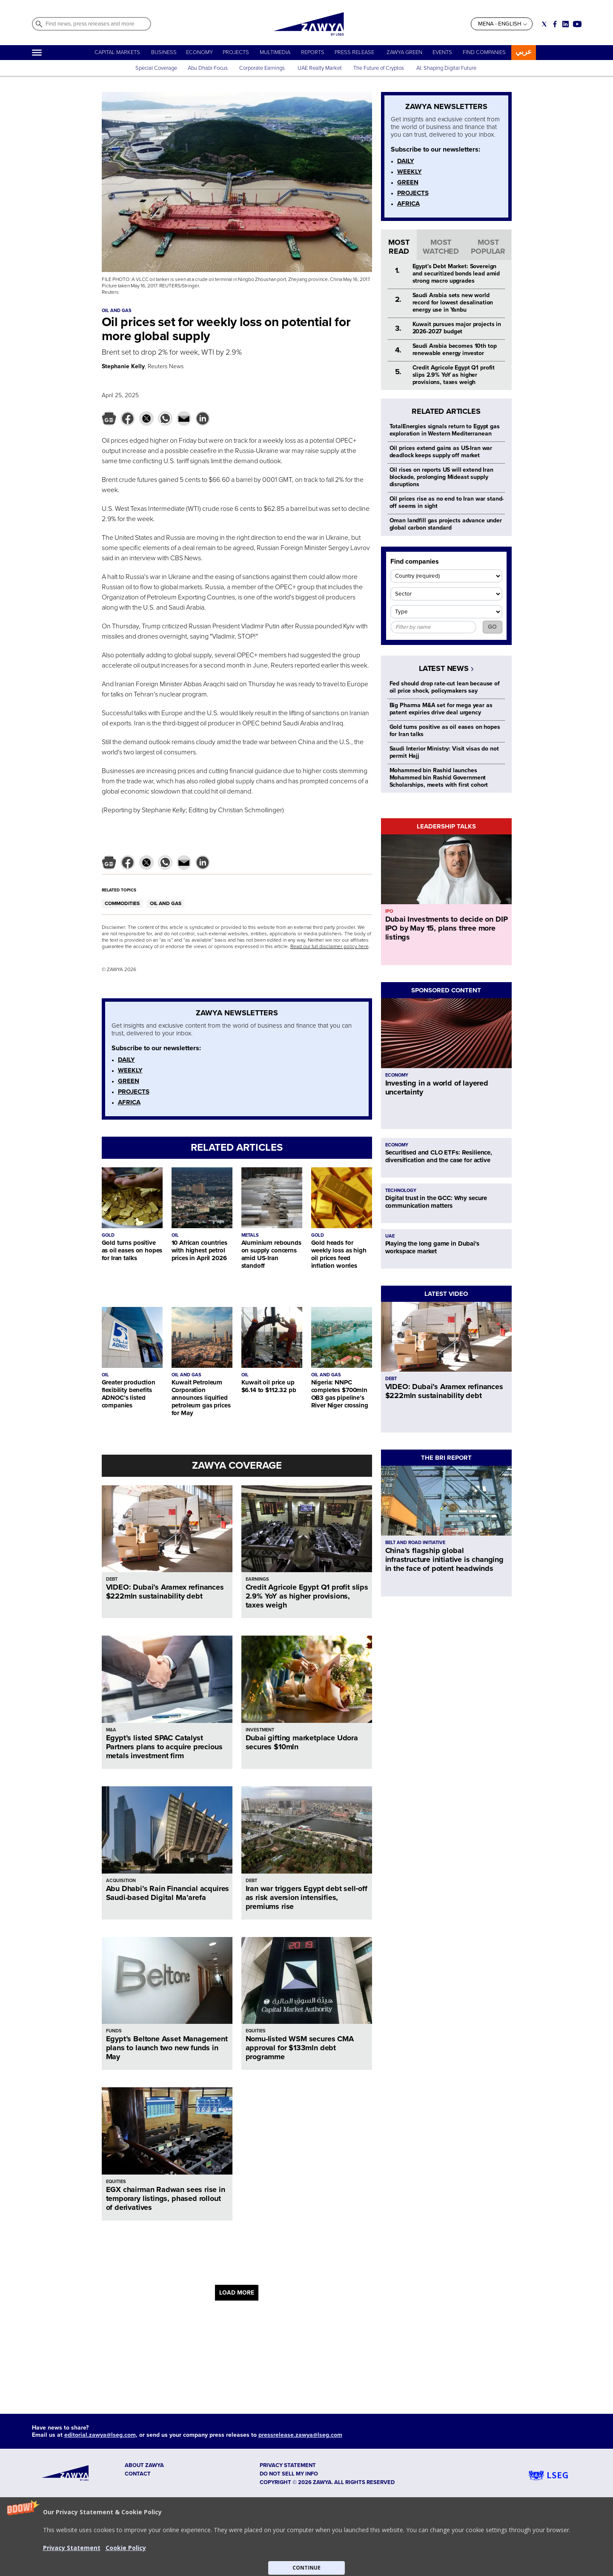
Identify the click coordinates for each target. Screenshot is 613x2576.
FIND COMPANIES (484, 52)
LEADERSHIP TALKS (446, 826)
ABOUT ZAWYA (144, 2465)
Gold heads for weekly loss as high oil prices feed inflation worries (339, 1254)
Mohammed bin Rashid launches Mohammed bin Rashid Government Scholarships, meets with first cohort (439, 777)
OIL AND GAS (165, 903)
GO (492, 626)
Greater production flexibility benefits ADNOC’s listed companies (128, 1393)
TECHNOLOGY (400, 1190)
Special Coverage (156, 68)
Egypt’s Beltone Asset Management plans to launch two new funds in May (167, 2047)
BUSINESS (164, 52)
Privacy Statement (71, 2548)
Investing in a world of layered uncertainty (436, 1087)
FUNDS (114, 2031)
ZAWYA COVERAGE (237, 1465)
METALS (250, 1235)
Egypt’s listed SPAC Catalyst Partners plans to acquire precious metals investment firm (164, 1746)
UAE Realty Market (320, 68)
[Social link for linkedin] (565, 24)
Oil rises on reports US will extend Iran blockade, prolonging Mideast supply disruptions (441, 477)
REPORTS (312, 52)
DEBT (111, 1579)
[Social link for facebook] (555, 24)
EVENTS (442, 52)
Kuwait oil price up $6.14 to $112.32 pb (268, 1386)
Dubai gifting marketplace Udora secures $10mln (302, 1742)
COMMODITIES (122, 903)
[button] (306, 2536)
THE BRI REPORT (446, 1457)
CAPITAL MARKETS (117, 52)
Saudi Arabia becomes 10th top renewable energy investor (454, 349)
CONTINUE (306, 2567)
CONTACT (138, 2473)
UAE (390, 1236)
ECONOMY (199, 52)
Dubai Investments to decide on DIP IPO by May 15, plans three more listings (446, 928)
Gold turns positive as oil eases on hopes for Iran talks (132, 1250)
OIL (175, 1235)
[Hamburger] (37, 52)
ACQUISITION (121, 1880)
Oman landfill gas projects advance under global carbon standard (446, 524)
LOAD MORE (236, 2292)
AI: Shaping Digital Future (446, 68)
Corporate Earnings (262, 68)
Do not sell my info (289, 2473)
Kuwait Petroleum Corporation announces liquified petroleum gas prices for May (201, 1397)
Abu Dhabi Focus (208, 68)
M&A (111, 1730)
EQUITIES (256, 2031)
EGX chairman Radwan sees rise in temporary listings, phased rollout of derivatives (165, 2198)
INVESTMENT (260, 1730)
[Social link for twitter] (544, 24)
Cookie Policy (126, 2548)
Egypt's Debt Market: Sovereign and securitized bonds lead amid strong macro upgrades (456, 273)
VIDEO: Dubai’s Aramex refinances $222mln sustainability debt (165, 1591)
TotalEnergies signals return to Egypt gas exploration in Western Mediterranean (445, 430)
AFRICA (129, 1102)
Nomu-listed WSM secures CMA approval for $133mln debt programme (300, 2047)
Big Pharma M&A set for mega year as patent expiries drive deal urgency (441, 709)
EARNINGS (257, 1579)
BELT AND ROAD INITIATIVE (415, 1542)
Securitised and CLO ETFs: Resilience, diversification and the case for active (438, 1156)
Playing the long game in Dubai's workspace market (432, 1247)
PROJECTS (236, 52)
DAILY (126, 1059)
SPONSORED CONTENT (446, 990)
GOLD (108, 1235)
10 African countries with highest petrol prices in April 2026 (199, 1250)
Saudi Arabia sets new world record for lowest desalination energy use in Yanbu (452, 302)
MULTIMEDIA (275, 52)
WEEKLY (130, 1070)
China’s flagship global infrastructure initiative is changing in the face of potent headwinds (444, 1559)
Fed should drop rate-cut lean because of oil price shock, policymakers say (445, 687)
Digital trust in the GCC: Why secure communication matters (436, 1201)
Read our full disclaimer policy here (329, 946)
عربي (524, 51)
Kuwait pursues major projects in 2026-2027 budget (456, 328)
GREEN (128, 1081)
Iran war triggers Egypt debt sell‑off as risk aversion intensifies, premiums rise (306, 1897)
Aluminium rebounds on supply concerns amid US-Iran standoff (271, 1254)
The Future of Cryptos (378, 68)
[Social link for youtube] (577, 24)
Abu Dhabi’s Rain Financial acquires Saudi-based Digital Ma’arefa (167, 1893)
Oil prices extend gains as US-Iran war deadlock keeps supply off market (441, 451)
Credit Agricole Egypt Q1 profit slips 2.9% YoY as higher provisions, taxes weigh (307, 1596)
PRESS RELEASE (355, 52)
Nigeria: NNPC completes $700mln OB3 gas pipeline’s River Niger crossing (339, 1393)
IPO (389, 911)
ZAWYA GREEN (404, 52)
